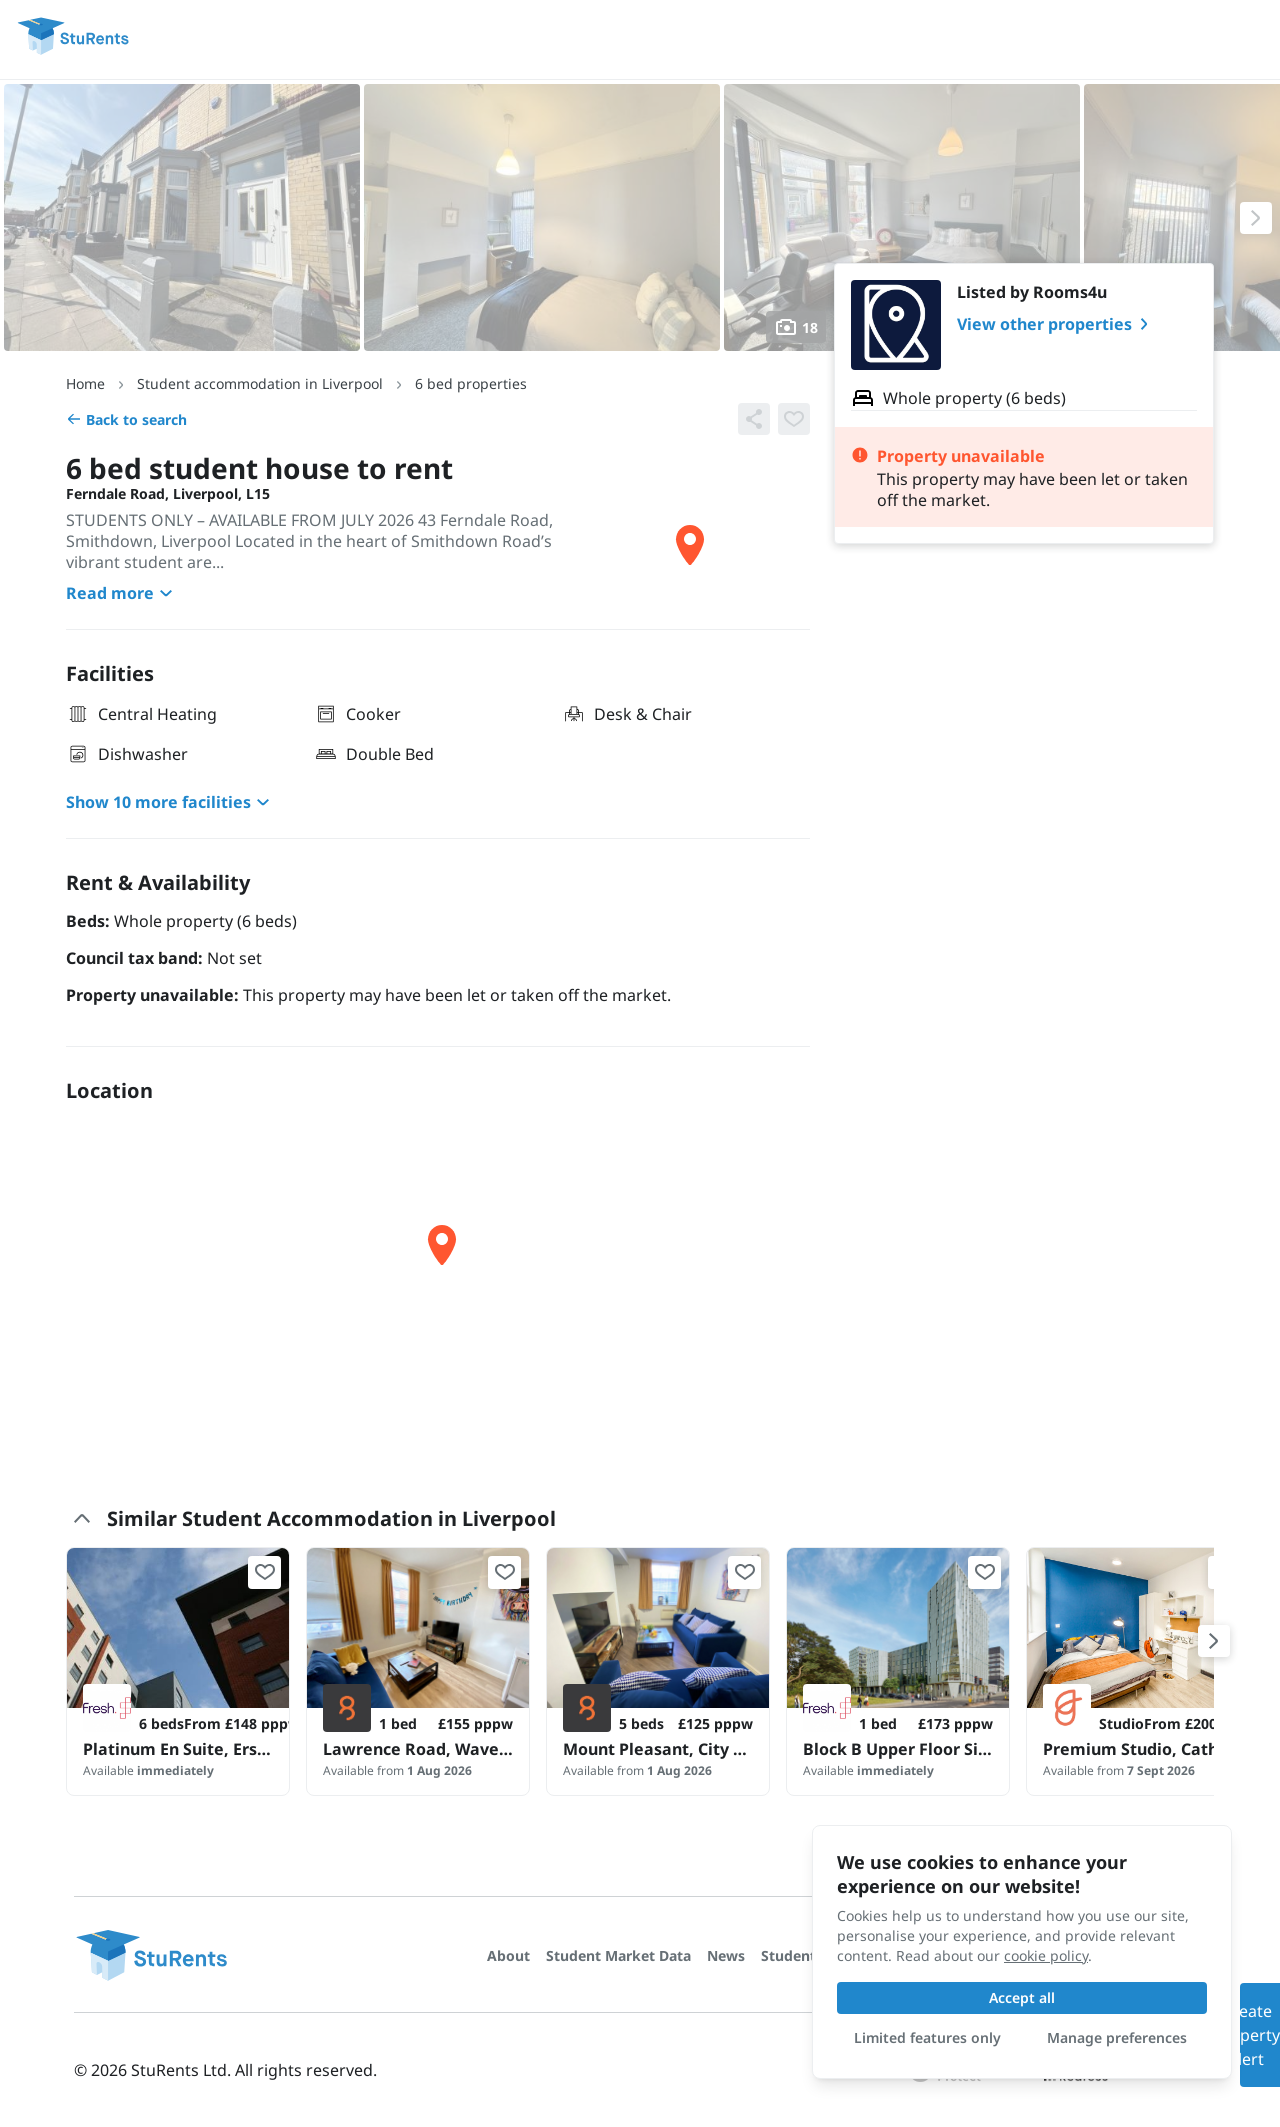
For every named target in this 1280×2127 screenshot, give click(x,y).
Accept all (1022, 1997)
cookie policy (1046, 1955)
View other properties (1056, 324)
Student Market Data (618, 1955)
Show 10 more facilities (170, 802)
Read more (122, 593)
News (726, 1955)
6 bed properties (471, 383)
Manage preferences (1117, 2037)
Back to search (126, 419)
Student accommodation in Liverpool (260, 383)
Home (85, 383)
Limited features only (927, 2037)
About (508, 1955)
